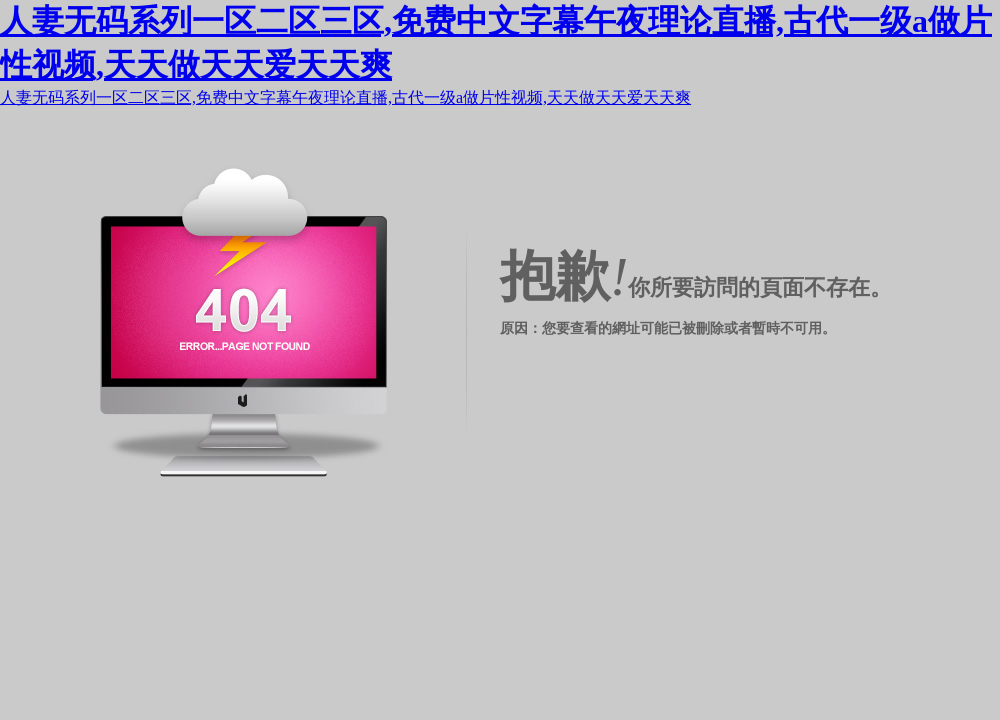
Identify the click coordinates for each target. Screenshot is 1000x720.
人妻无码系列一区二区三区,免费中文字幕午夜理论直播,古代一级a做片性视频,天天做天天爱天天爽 (345, 97)
